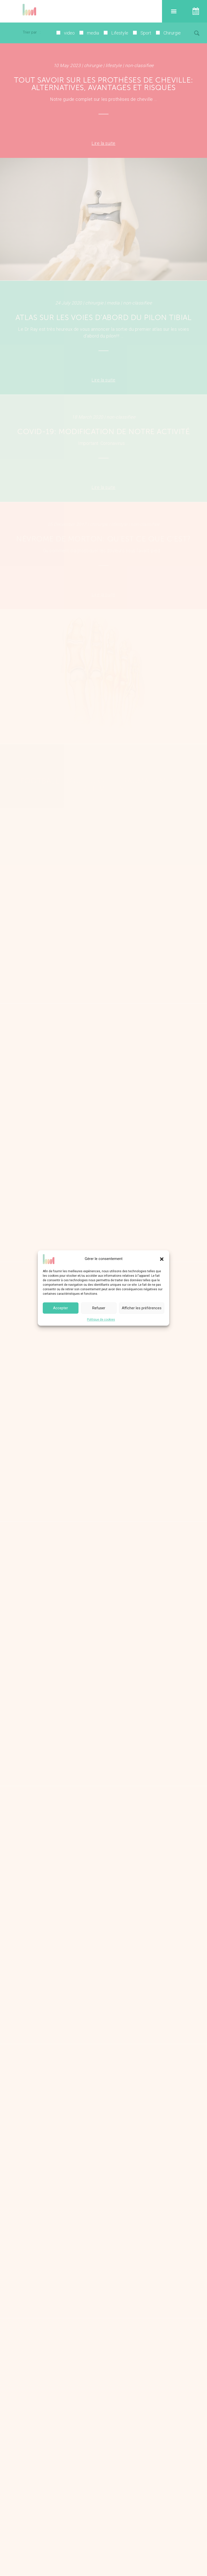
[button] (161, 1258)
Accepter (60, 1308)
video (69, 33)
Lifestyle (119, 33)
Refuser (98, 1308)
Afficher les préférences (142, 1308)
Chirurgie (172, 33)
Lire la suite (104, 143)
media (93, 33)
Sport (145, 33)
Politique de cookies (101, 1319)
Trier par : (31, 32)
